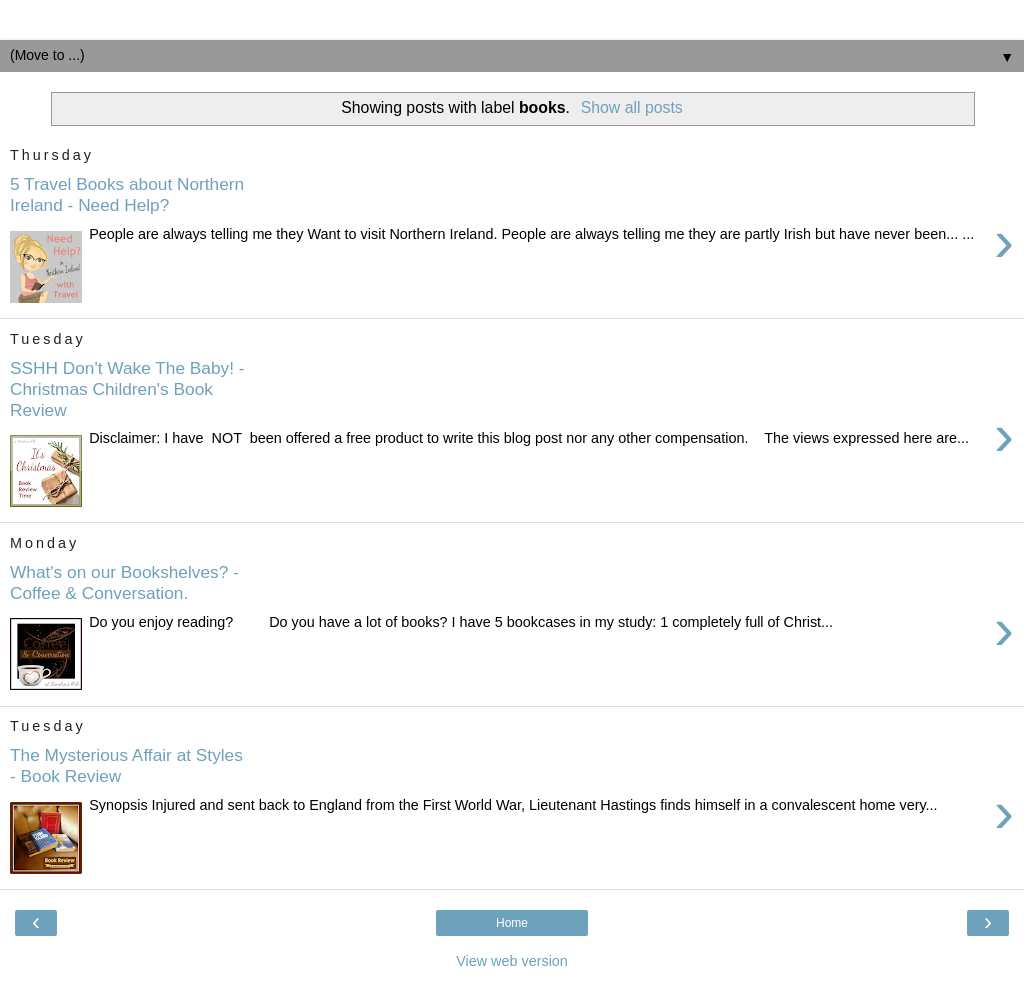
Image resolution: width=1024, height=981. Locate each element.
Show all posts (632, 107)
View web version (512, 961)
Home (512, 923)
